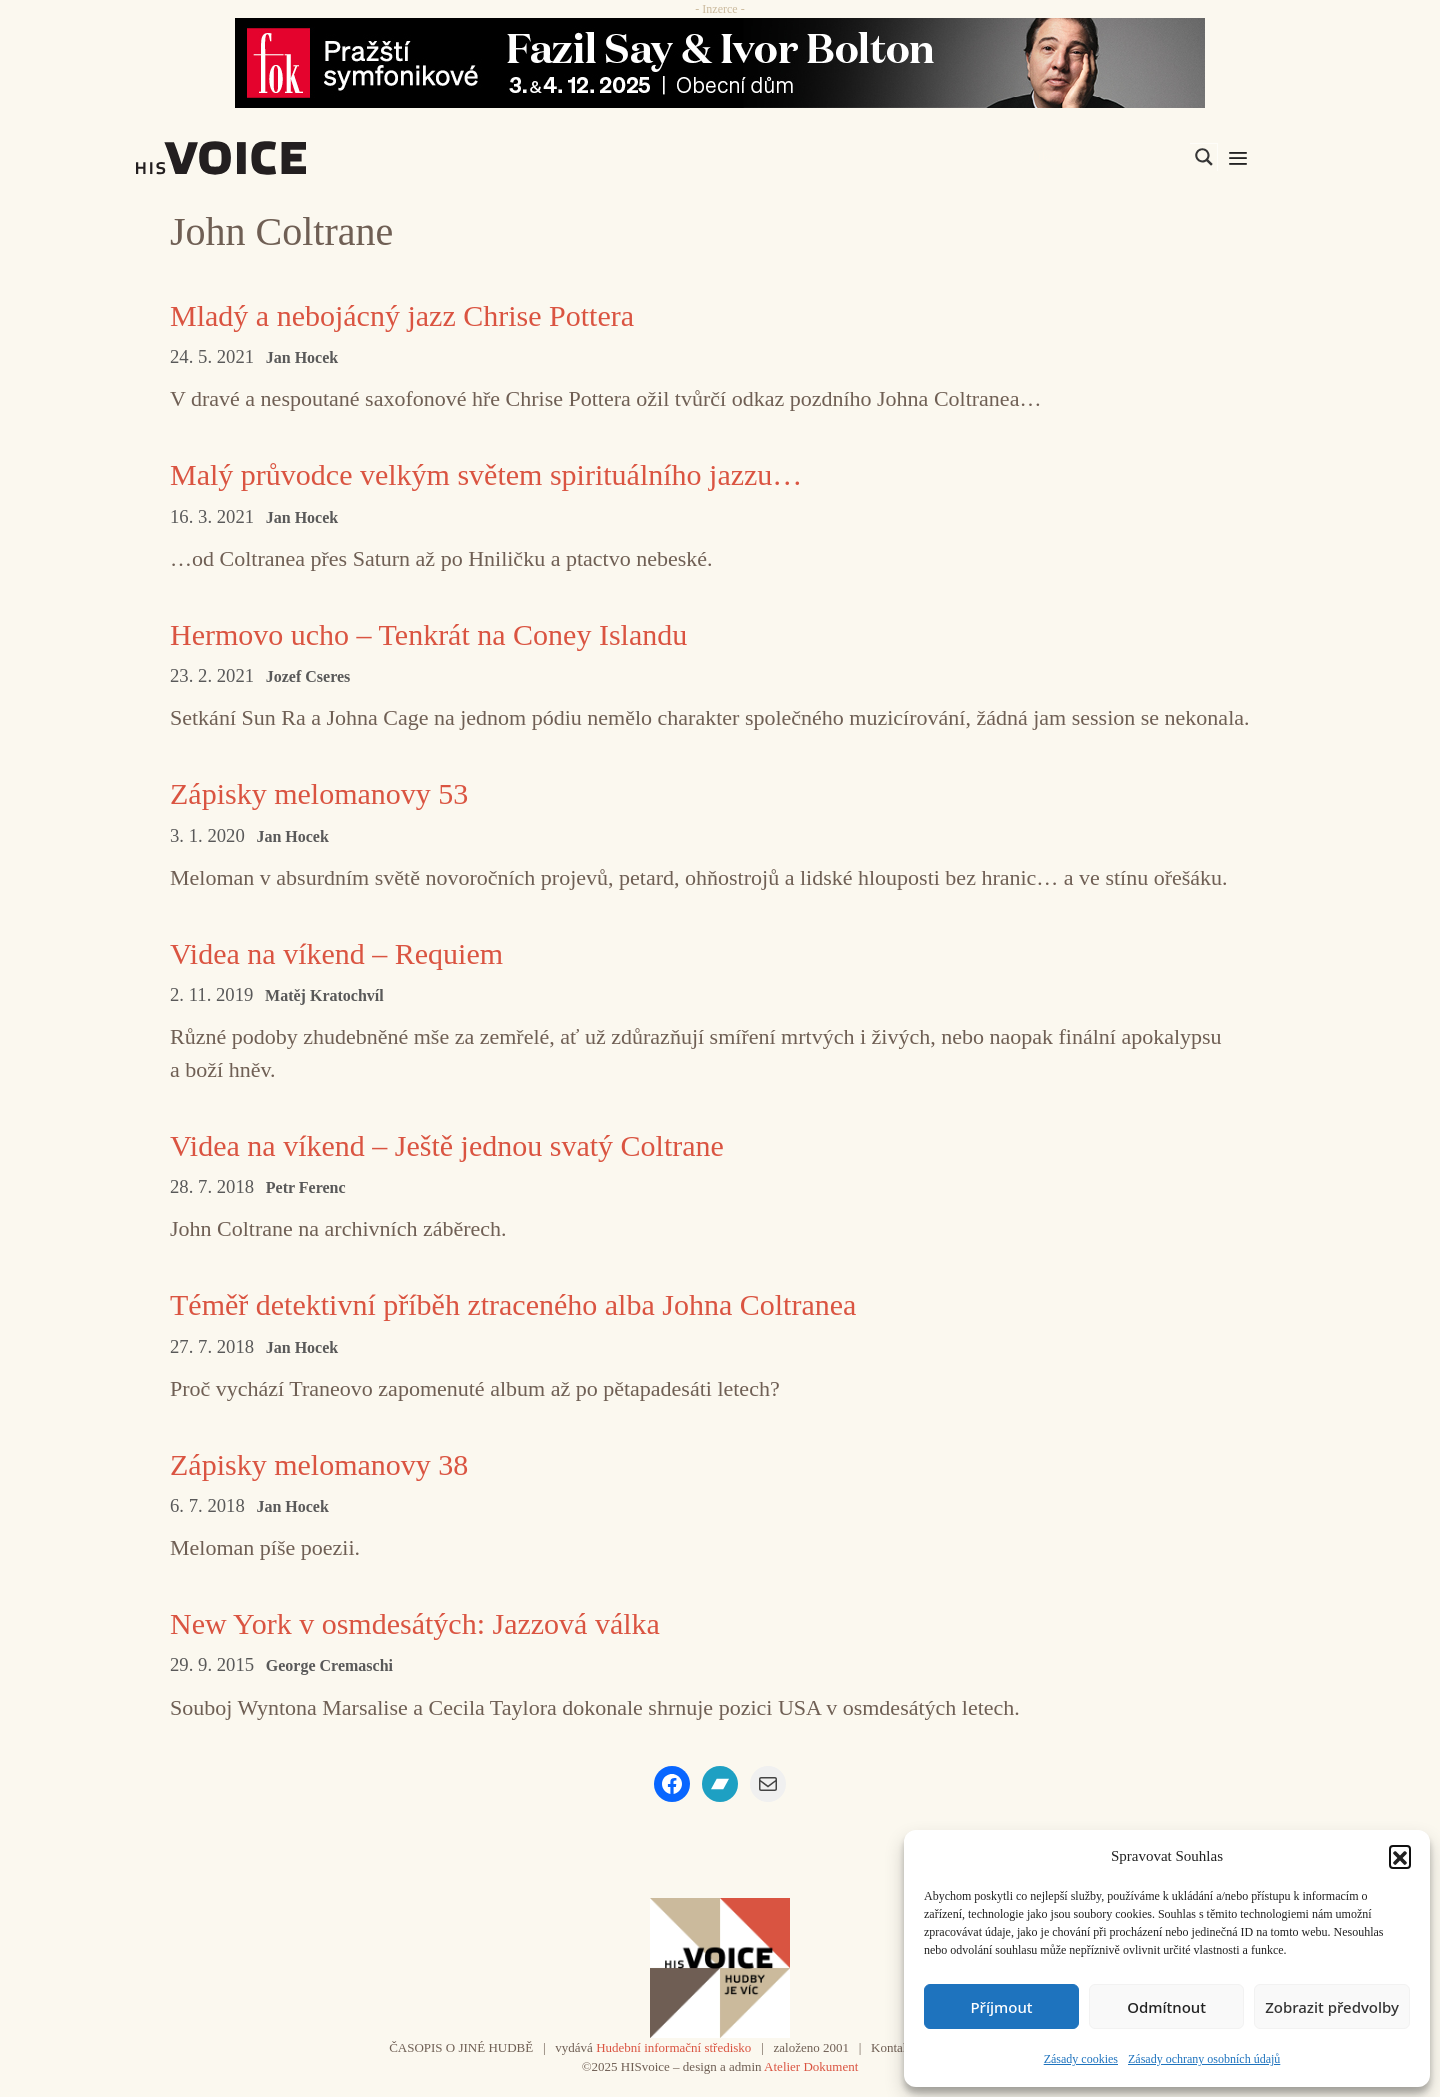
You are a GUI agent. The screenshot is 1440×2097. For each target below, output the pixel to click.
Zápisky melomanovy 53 (319, 793)
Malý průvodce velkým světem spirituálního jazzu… (486, 474)
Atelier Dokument (811, 2066)
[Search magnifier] (1204, 157)
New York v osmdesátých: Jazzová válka (415, 1623)
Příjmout (1001, 2007)
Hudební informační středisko (673, 2047)
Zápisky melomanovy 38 (319, 1464)
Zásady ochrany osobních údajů (1204, 2059)
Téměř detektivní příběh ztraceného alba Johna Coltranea (513, 1304)
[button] (1400, 1856)
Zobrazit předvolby (1332, 2007)
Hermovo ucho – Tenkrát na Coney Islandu (428, 634)
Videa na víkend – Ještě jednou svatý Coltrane (447, 1145)
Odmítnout (1166, 2007)
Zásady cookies (1081, 2059)
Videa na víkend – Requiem (336, 953)
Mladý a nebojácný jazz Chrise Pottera (402, 315)
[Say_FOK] (720, 63)
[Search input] (1109, 157)
